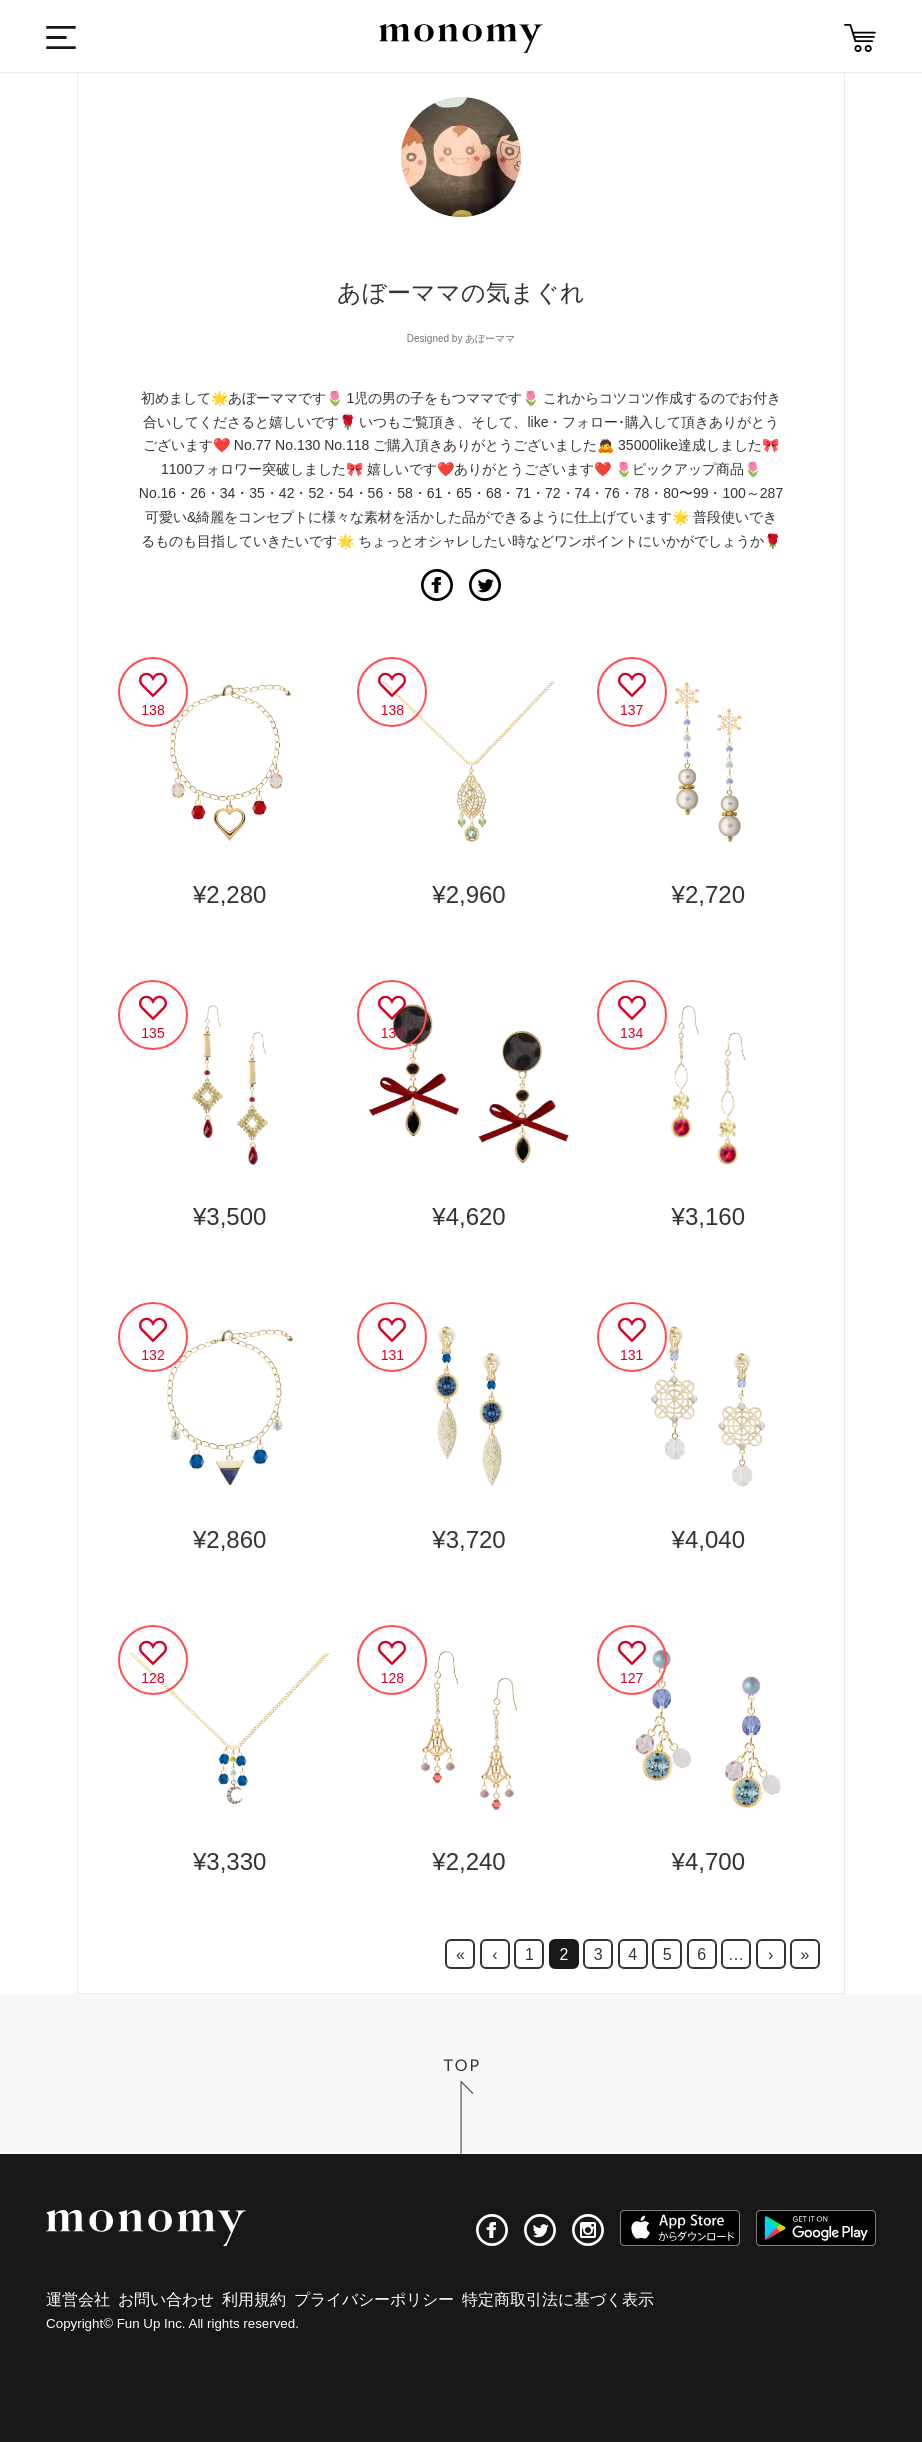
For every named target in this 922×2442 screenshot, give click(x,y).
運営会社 (78, 2299)
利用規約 (254, 2299)
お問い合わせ (166, 2299)
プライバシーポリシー (374, 2299)
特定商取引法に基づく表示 (558, 2299)
